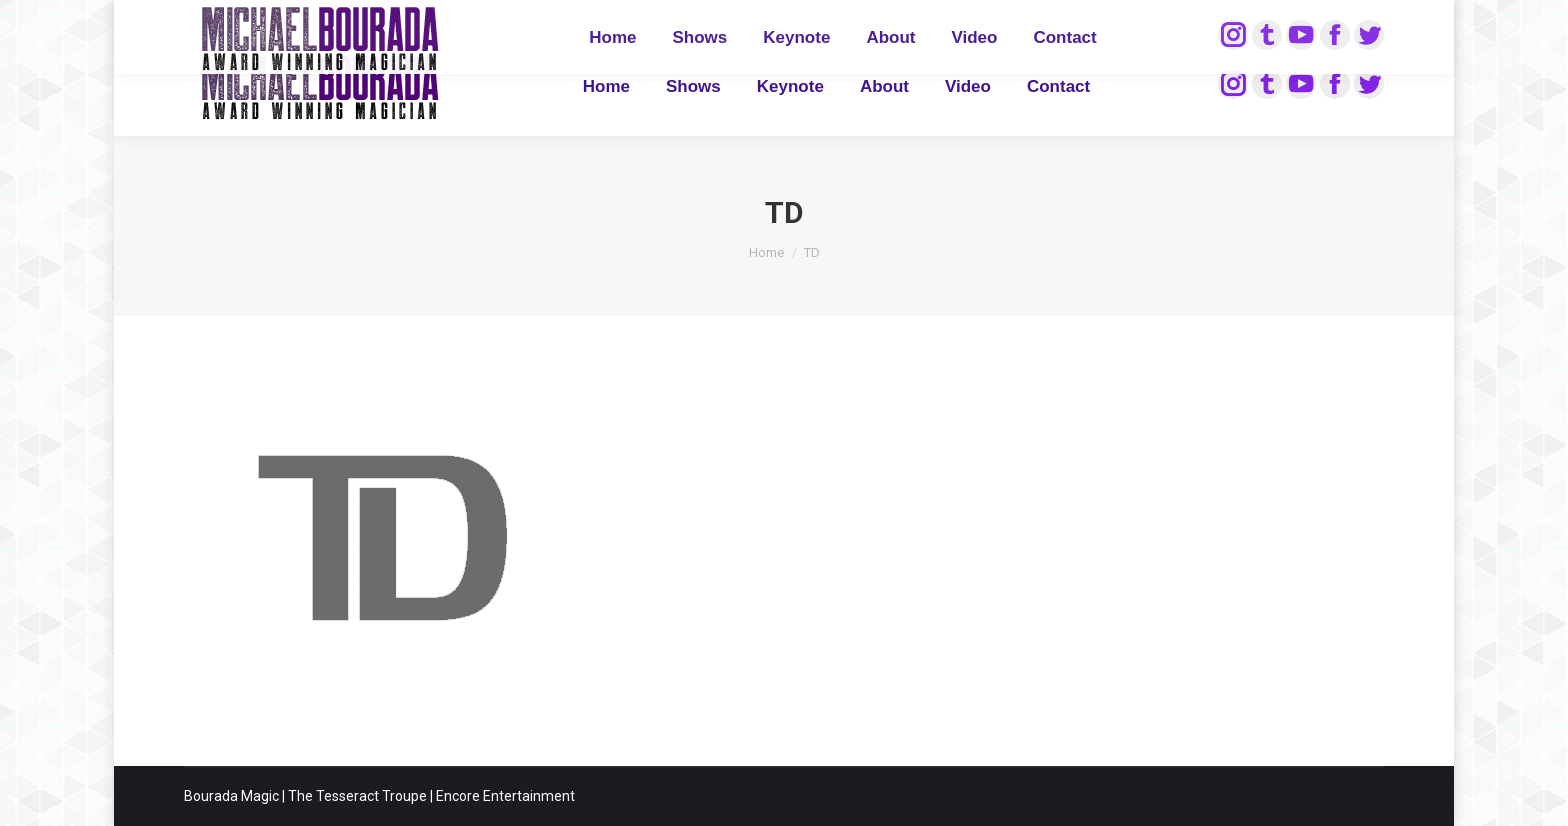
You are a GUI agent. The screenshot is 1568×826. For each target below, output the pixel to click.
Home (766, 252)
